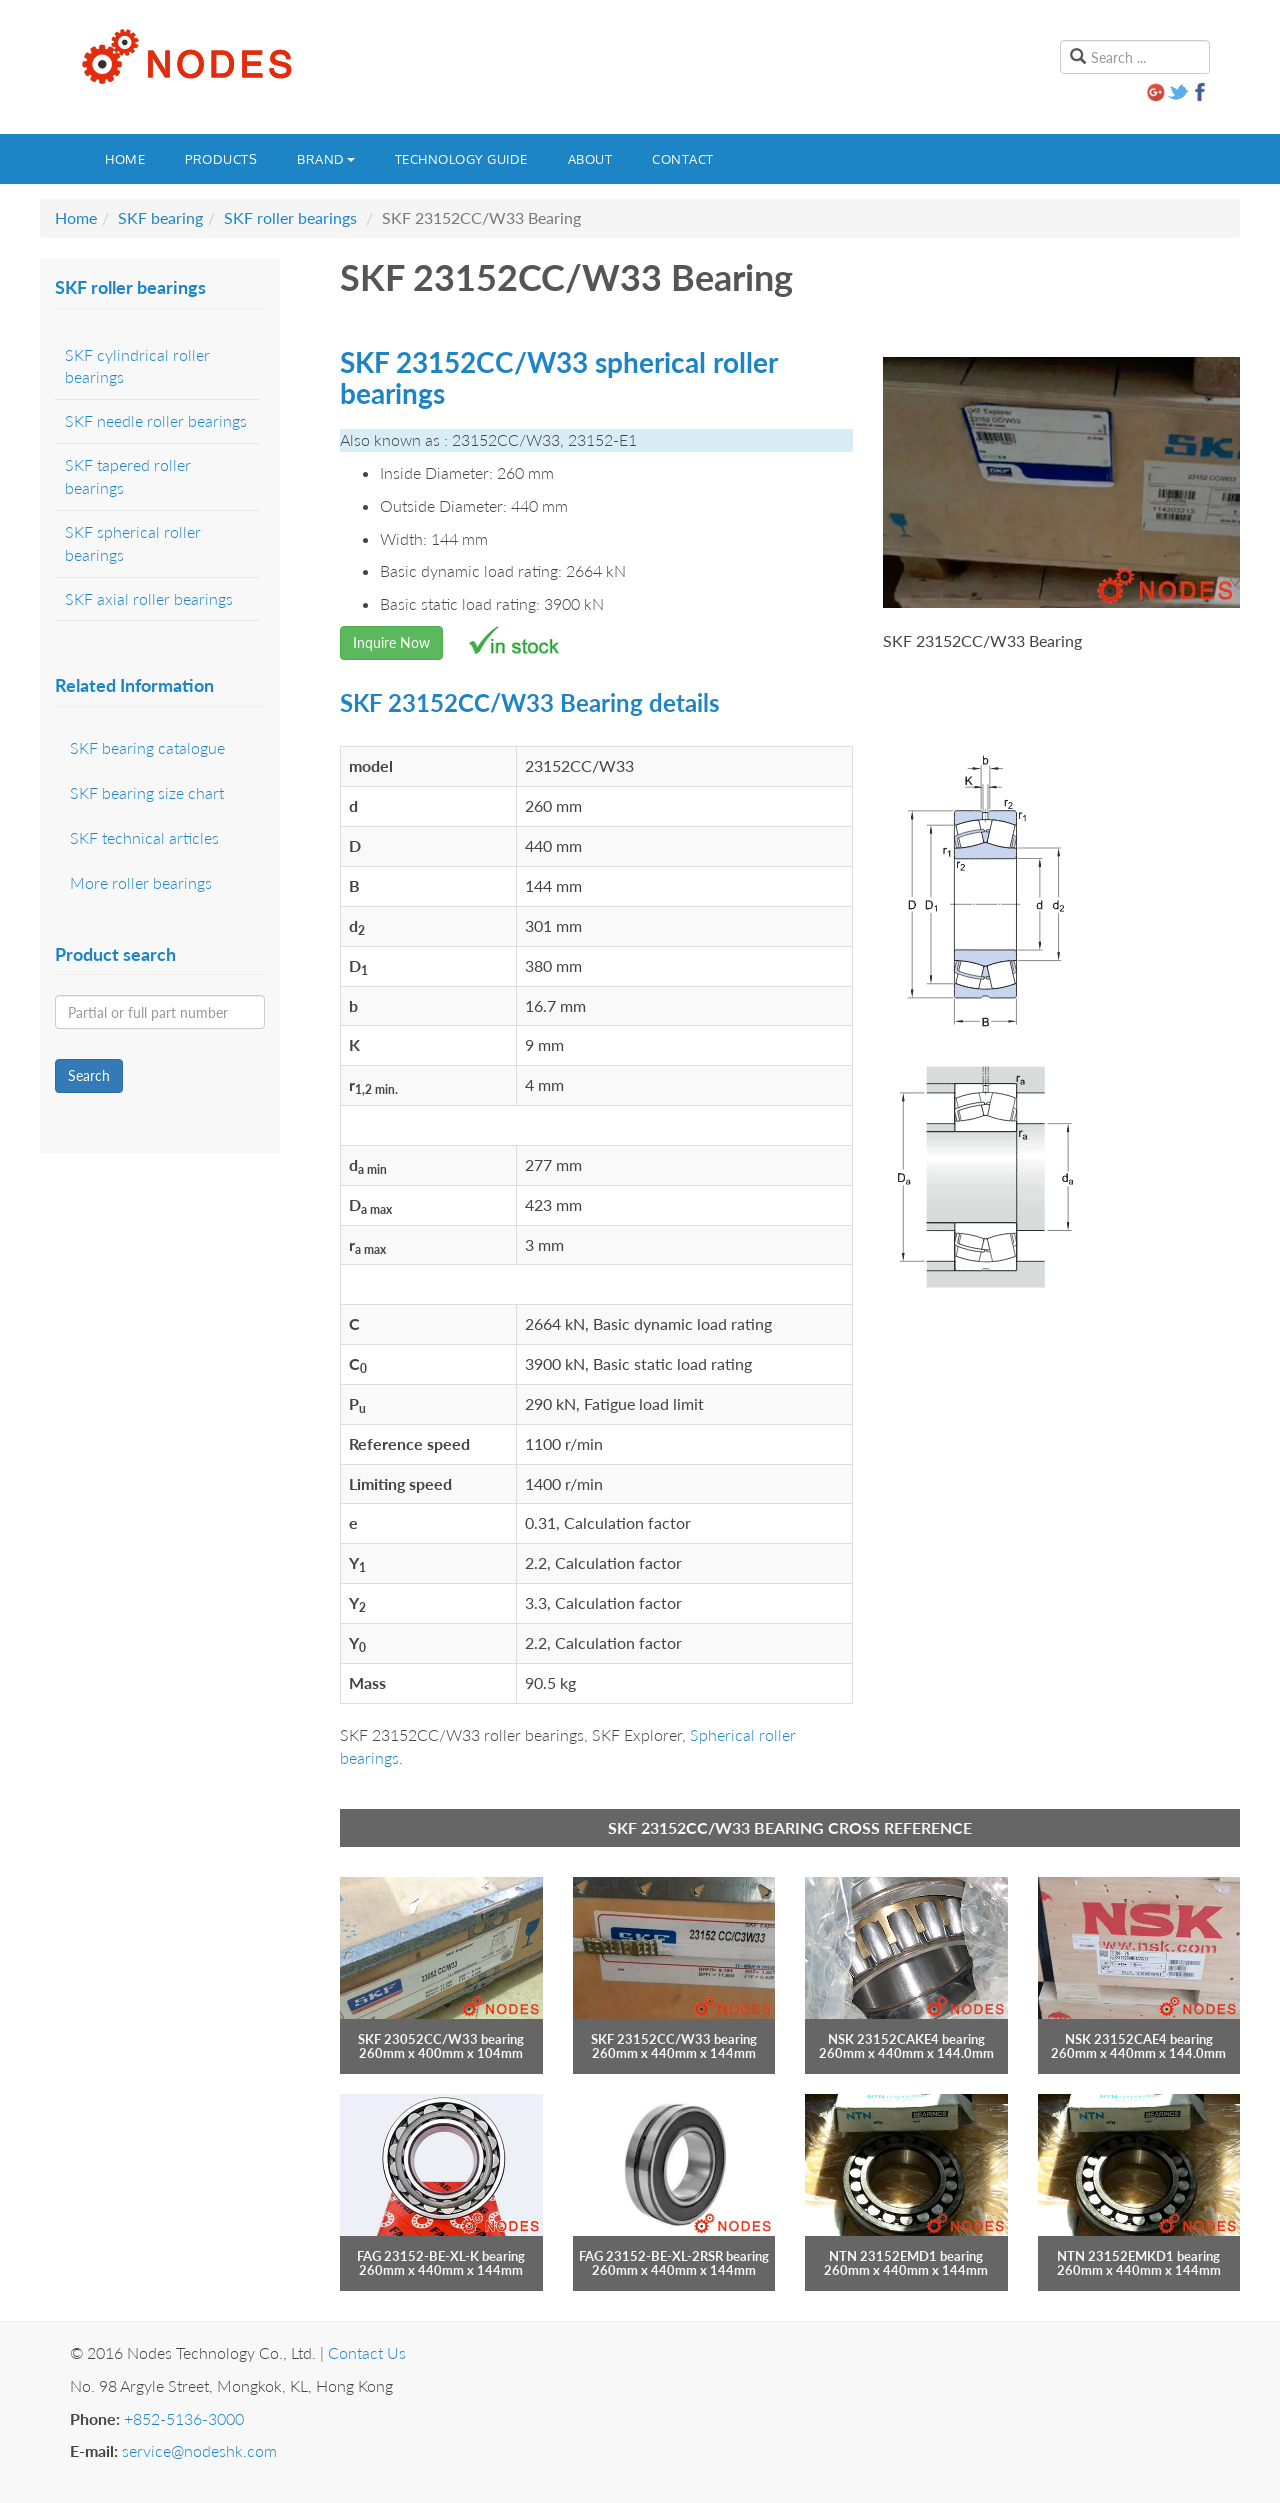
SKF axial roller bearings (149, 598)
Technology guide (461, 159)
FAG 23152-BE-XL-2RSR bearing (674, 2256)
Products (221, 159)
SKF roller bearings (290, 217)
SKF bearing (160, 217)
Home (125, 159)
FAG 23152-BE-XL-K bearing (441, 2256)
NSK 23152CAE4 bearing (1139, 2039)
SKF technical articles (144, 837)
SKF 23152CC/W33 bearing (674, 2039)
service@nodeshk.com (199, 2450)
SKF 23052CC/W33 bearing (441, 2039)
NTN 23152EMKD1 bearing (1138, 2256)
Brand (326, 159)
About (590, 159)
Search (89, 1075)
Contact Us (367, 2352)
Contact (683, 159)
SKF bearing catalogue (147, 747)
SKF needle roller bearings (156, 420)
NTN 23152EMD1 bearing (906, 2256)
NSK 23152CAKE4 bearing (906, 2039)
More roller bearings (141, 882)
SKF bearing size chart (147, 792)
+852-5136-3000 (184, 2418)
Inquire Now (391, 642)
